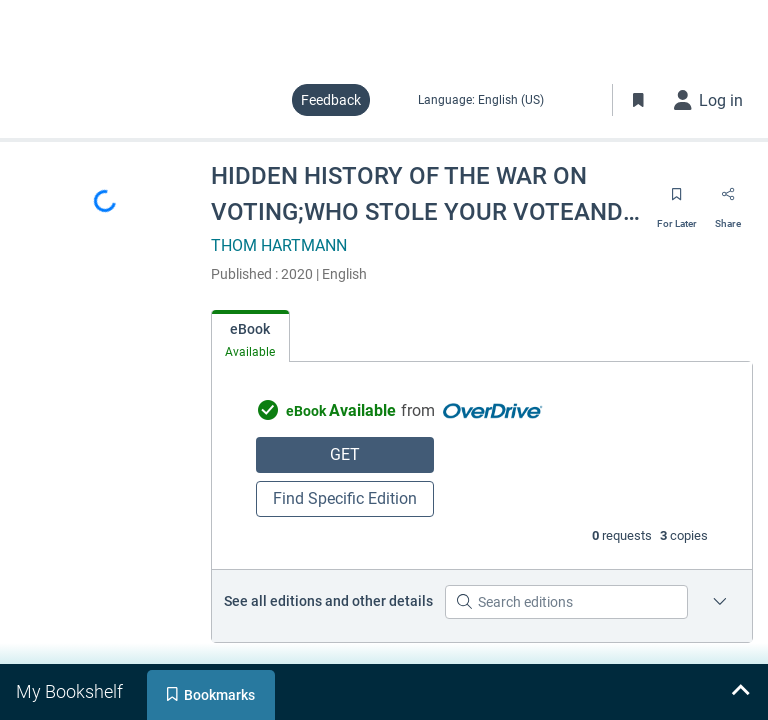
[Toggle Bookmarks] (639, 100)
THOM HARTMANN (279, 245)
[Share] (728, 201)
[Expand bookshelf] (740, 692)
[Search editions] (566, 602)
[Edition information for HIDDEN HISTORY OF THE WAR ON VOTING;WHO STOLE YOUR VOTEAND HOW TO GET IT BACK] (720, 602)
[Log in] (709, 100)
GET (345, 454)
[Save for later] (677, 201)
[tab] (250, 336)
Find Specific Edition (345, 498)
